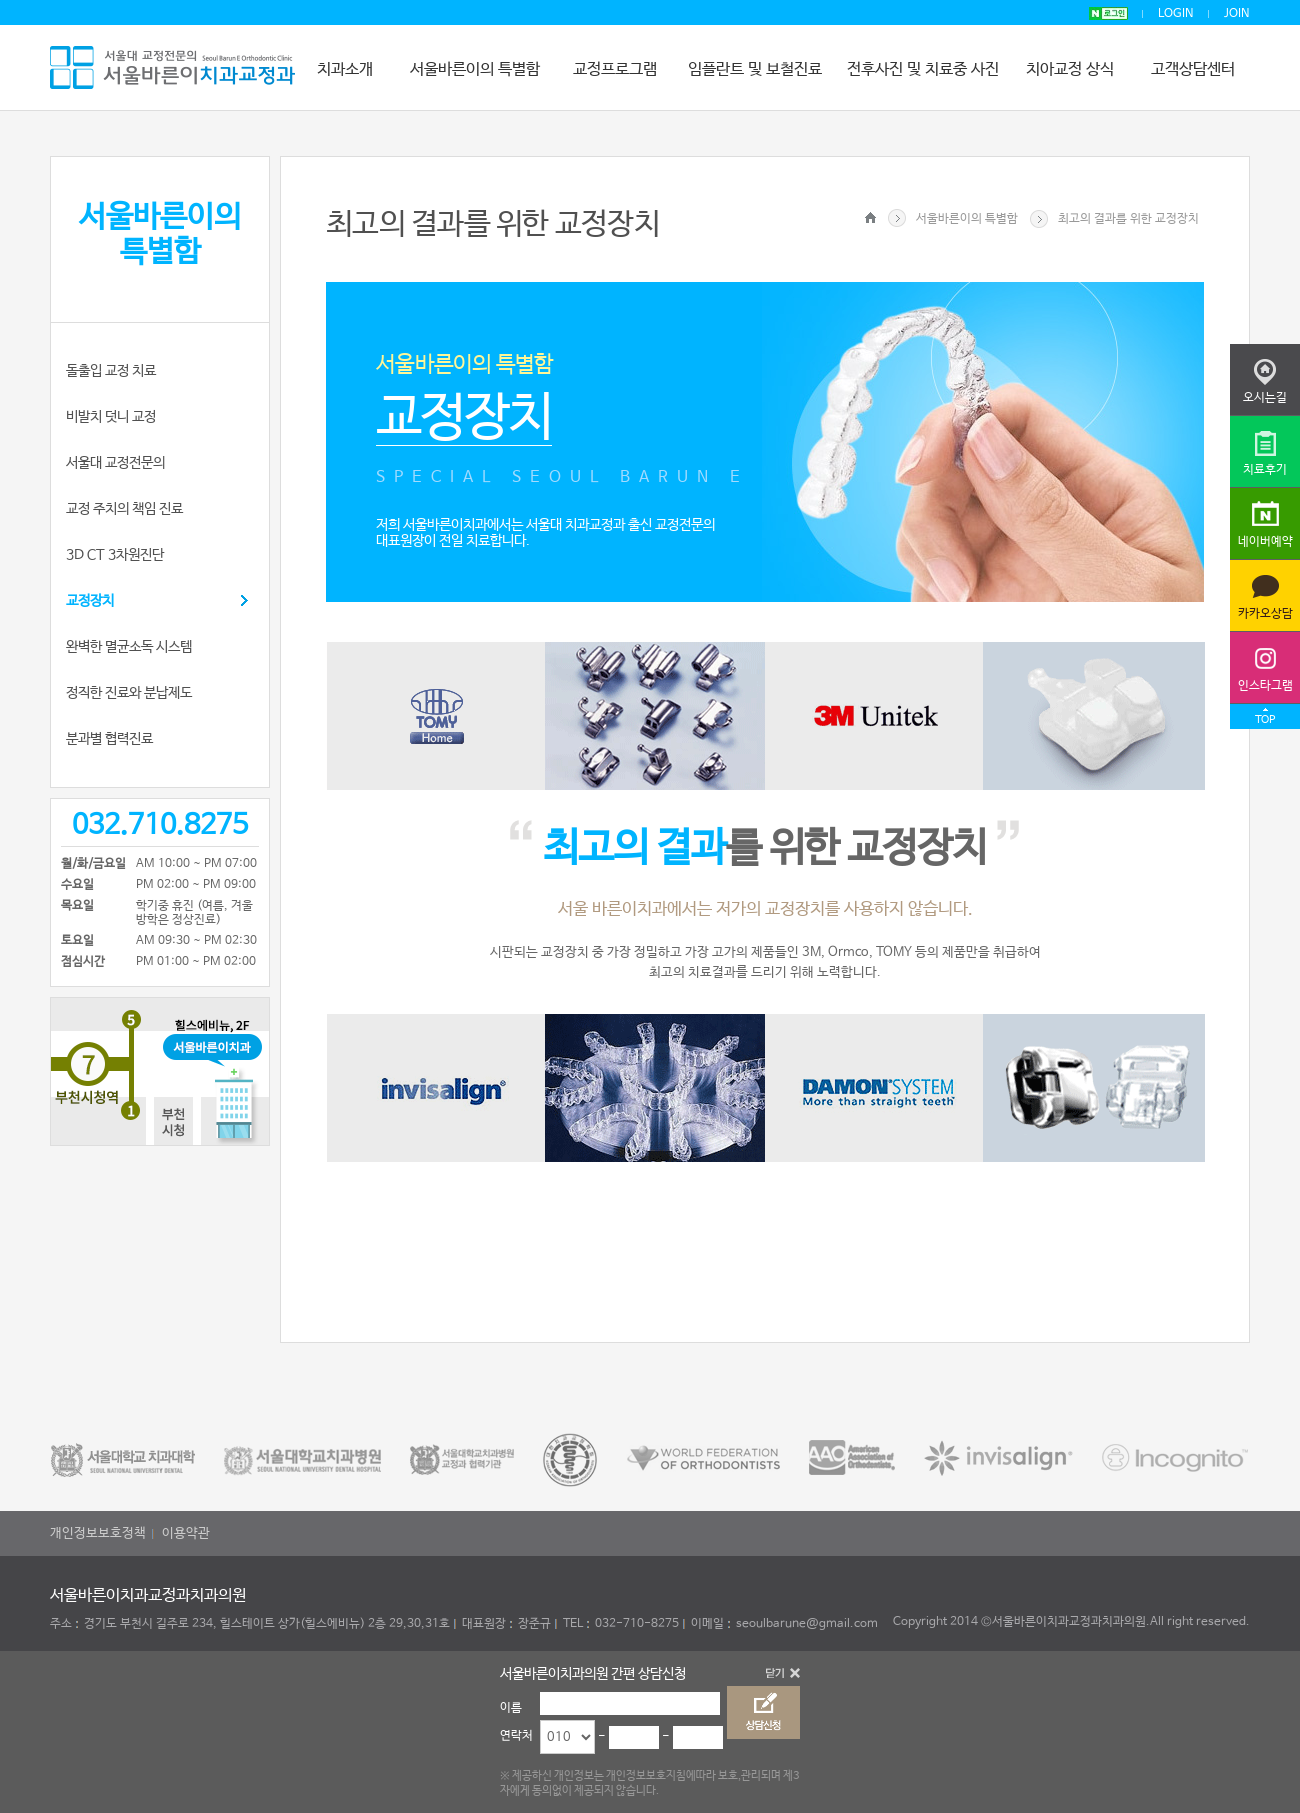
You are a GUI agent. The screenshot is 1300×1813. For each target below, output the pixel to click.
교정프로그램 (615, 69)
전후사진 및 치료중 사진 (923, 69)
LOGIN (1176, 14)
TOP (1265, 720)
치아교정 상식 (1070, 69)
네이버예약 (1265, 542)
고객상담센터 (1193, 69)
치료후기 (1265, 470)
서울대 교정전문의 (115, 463)
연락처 (516, 1736)
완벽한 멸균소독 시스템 (129, 647)
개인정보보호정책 (98, 1533)
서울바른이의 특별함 (475, 69)
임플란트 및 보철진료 (755, 69)
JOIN (1237, 14)
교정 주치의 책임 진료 (124, 509)
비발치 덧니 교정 (111, 417)
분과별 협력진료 (109, 739)
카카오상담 (1265, 614)
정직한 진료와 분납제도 (129, 693)
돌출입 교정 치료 (111, 371)
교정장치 (90, 601)
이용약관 (186, 1533)
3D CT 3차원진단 (115, 555)
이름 (511, 1708)
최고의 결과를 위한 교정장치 (1128, 219)
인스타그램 (1265, 686)
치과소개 (345, 69)
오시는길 (1265, 398)
